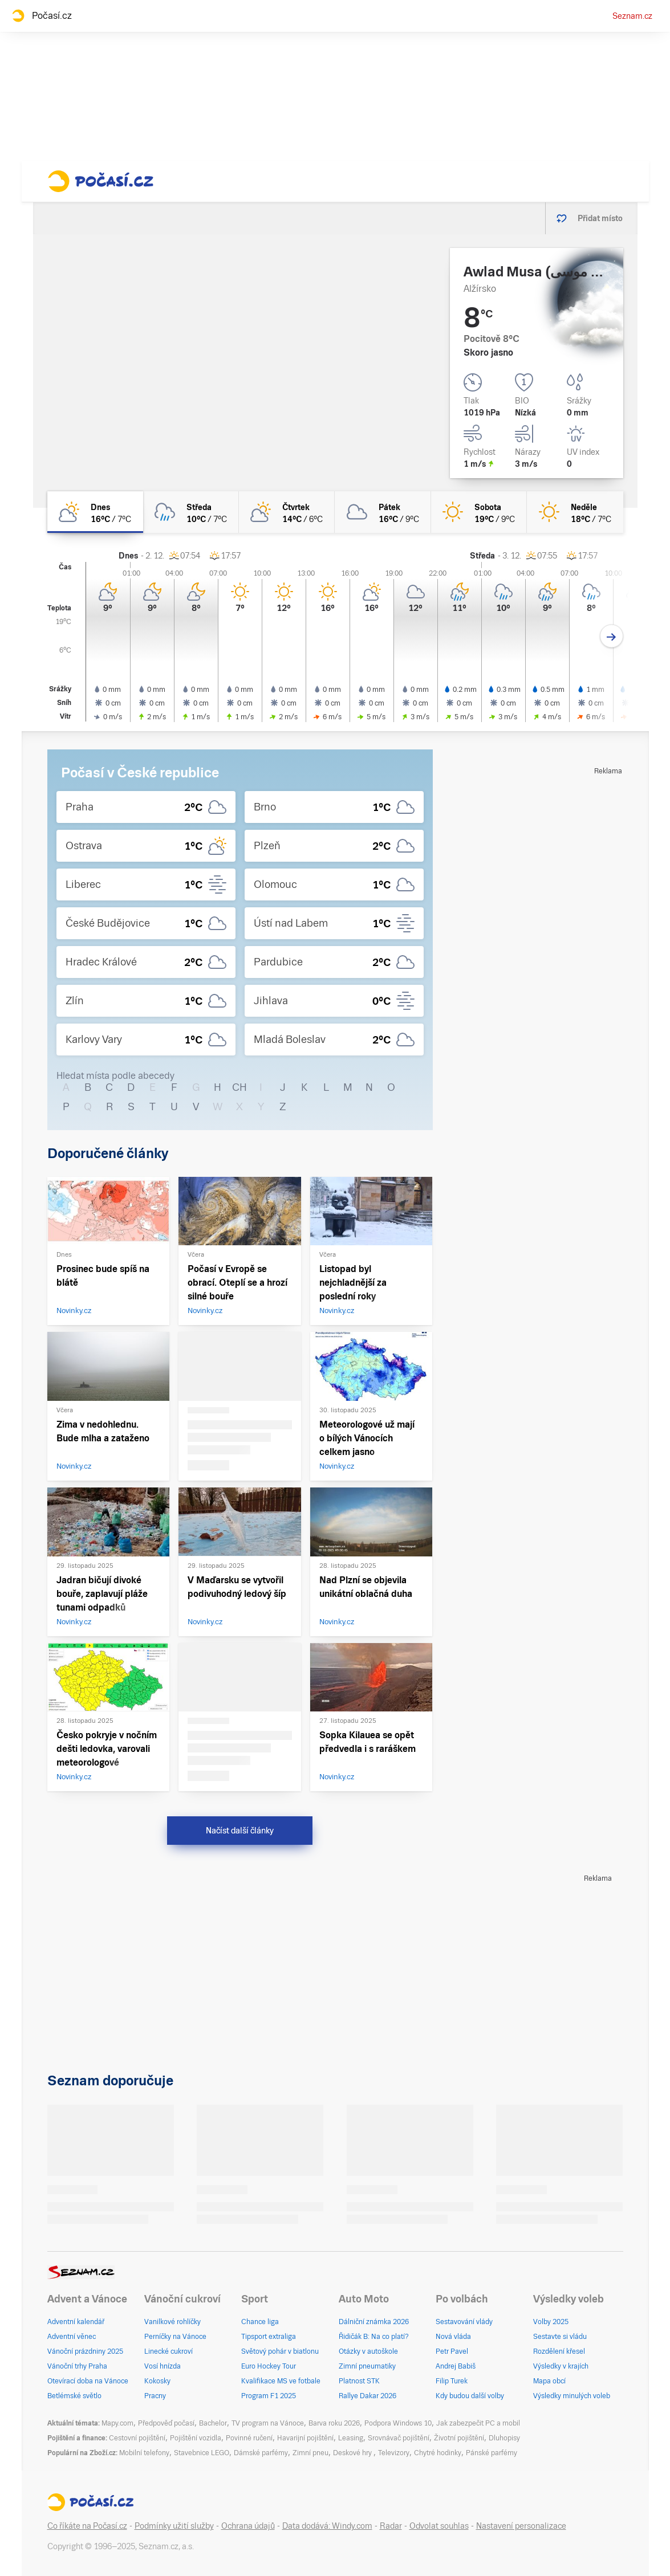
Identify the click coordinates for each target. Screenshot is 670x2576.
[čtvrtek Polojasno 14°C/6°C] (287, 512)
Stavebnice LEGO (201, 2453)
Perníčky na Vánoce (175, 2337)
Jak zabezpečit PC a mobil (478, 2423)
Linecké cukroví (168, 2351)
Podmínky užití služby (174, 2525)
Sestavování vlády (464, 2322)
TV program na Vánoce (268, 2423)
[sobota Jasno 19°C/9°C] (479, 512)
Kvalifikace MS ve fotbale (280, 2381)
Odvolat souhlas (439, 2525)
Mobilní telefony (144, 2453)
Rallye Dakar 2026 (367, 2396)
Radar (391, 2525)
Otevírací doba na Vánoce (87, 2381)
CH (239, 1087)
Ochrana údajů (248, 2525)
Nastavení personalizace (521, 2525)
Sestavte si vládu (560, 2337)
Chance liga (260, 2322)
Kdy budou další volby (470, 2396)
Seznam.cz (632, 16)
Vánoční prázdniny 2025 (85, 2351)
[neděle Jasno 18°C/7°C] (575, 512)
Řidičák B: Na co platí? (374, 2337)
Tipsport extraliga (268, 2337)
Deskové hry (353, 2453)
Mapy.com (117, 2423)
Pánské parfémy (491, 2453)
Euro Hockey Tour (268, 2366)
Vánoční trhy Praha (77, 2366)
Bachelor (213, 2423)
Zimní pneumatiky (367, 2366)
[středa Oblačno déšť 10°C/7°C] (191, 512)
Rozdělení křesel (559, 2351)
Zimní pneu (310, 2453)
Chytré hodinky (437, 2453)
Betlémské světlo (74, 2396)
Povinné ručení (249, 2438)
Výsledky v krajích (560, 2366)
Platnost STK (359, 2381)
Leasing (350, 2438)
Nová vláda (453, 2337)
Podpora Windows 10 (398, 2423)
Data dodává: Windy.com (327, 2525)
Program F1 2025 (268, 2396)
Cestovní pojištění (137, 2438)
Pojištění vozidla (195, 2438)
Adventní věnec (71, 2337)
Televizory (393, 2453)
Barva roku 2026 (334, 2423)
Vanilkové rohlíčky (172, 2322)
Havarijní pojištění (305, 2438)
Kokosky (157, 2381)
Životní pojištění (459, 2438)
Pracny (155, 2396)
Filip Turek (452, 2381)
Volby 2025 (551, 2322)
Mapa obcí (549, 2381)
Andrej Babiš (456, 2366)
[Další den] (611, 636)
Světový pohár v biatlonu (280, 2351)
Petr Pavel (452, 2351)
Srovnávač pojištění (398, 2438)
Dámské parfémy (261, 2453)
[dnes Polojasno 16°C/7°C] (95, 512)
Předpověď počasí (166, 2423)
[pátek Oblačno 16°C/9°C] (383, 512)
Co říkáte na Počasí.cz (87, 2525)
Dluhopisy (504, 2438)
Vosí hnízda (162, 2366)
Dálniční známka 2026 (374, 2322)
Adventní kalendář (75, 2322)
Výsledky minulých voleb (571, 2396)
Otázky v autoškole (368, 2351)
